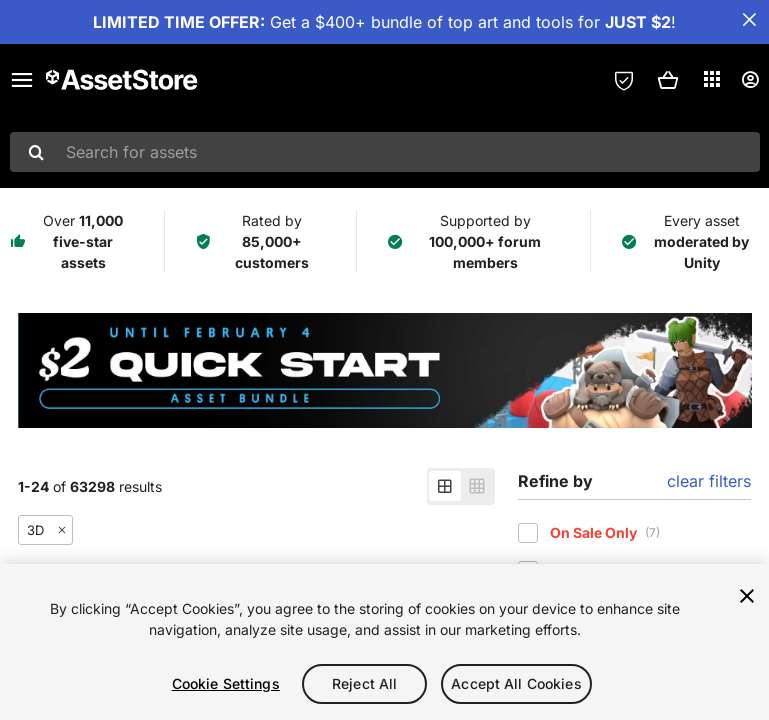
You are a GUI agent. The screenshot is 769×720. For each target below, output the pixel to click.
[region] (384, 642)
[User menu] (750, 80)
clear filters (709, 481)
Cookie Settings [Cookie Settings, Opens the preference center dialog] (226, 683)
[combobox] (385, 152)
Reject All (364, 683)
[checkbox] (528, 533)
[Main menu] (22, 80)
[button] (668, 80)
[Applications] (712, 79)
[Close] (747, 596)
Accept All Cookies (516, 683)
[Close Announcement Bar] (749, 20)
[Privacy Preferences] (624, 80)
